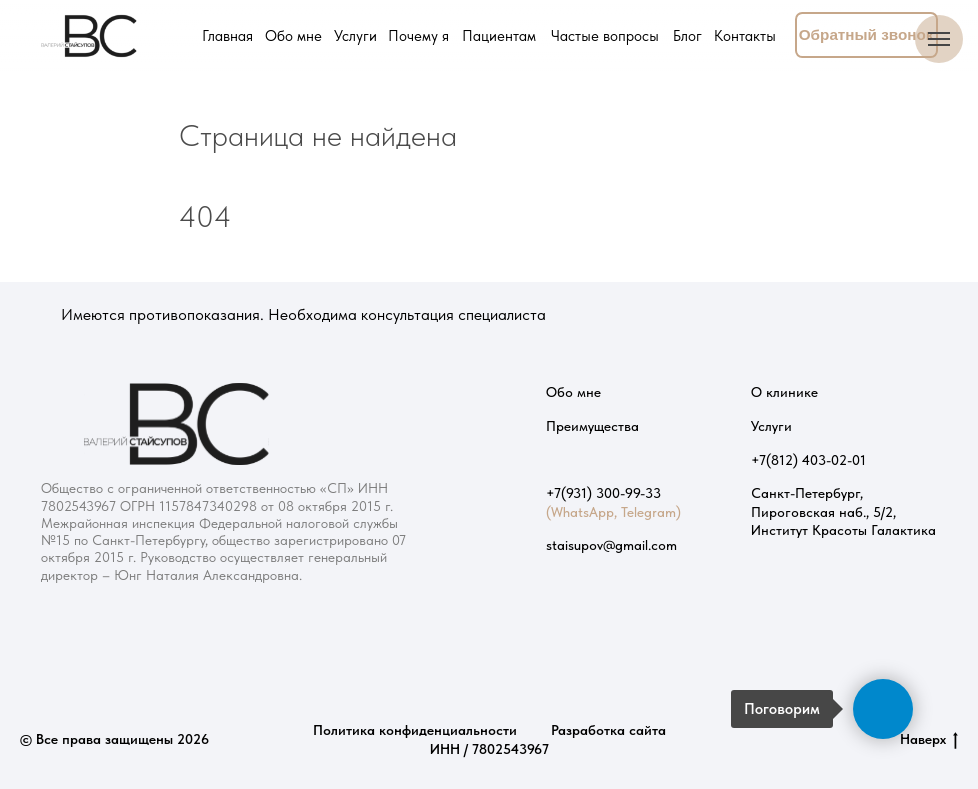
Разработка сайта (608, 730)
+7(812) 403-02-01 (808, 460)
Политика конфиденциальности (415, 730)
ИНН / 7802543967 (489, 749)
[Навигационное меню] (939, 39)
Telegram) (651, 512)
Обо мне (573, 392)
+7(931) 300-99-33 (603, 493)
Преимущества (592, 426)
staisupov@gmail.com (611, 545)
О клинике (784, 392)
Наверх (929, 740)
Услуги (771, 426)
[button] (866, 35)
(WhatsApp (580, 512)
